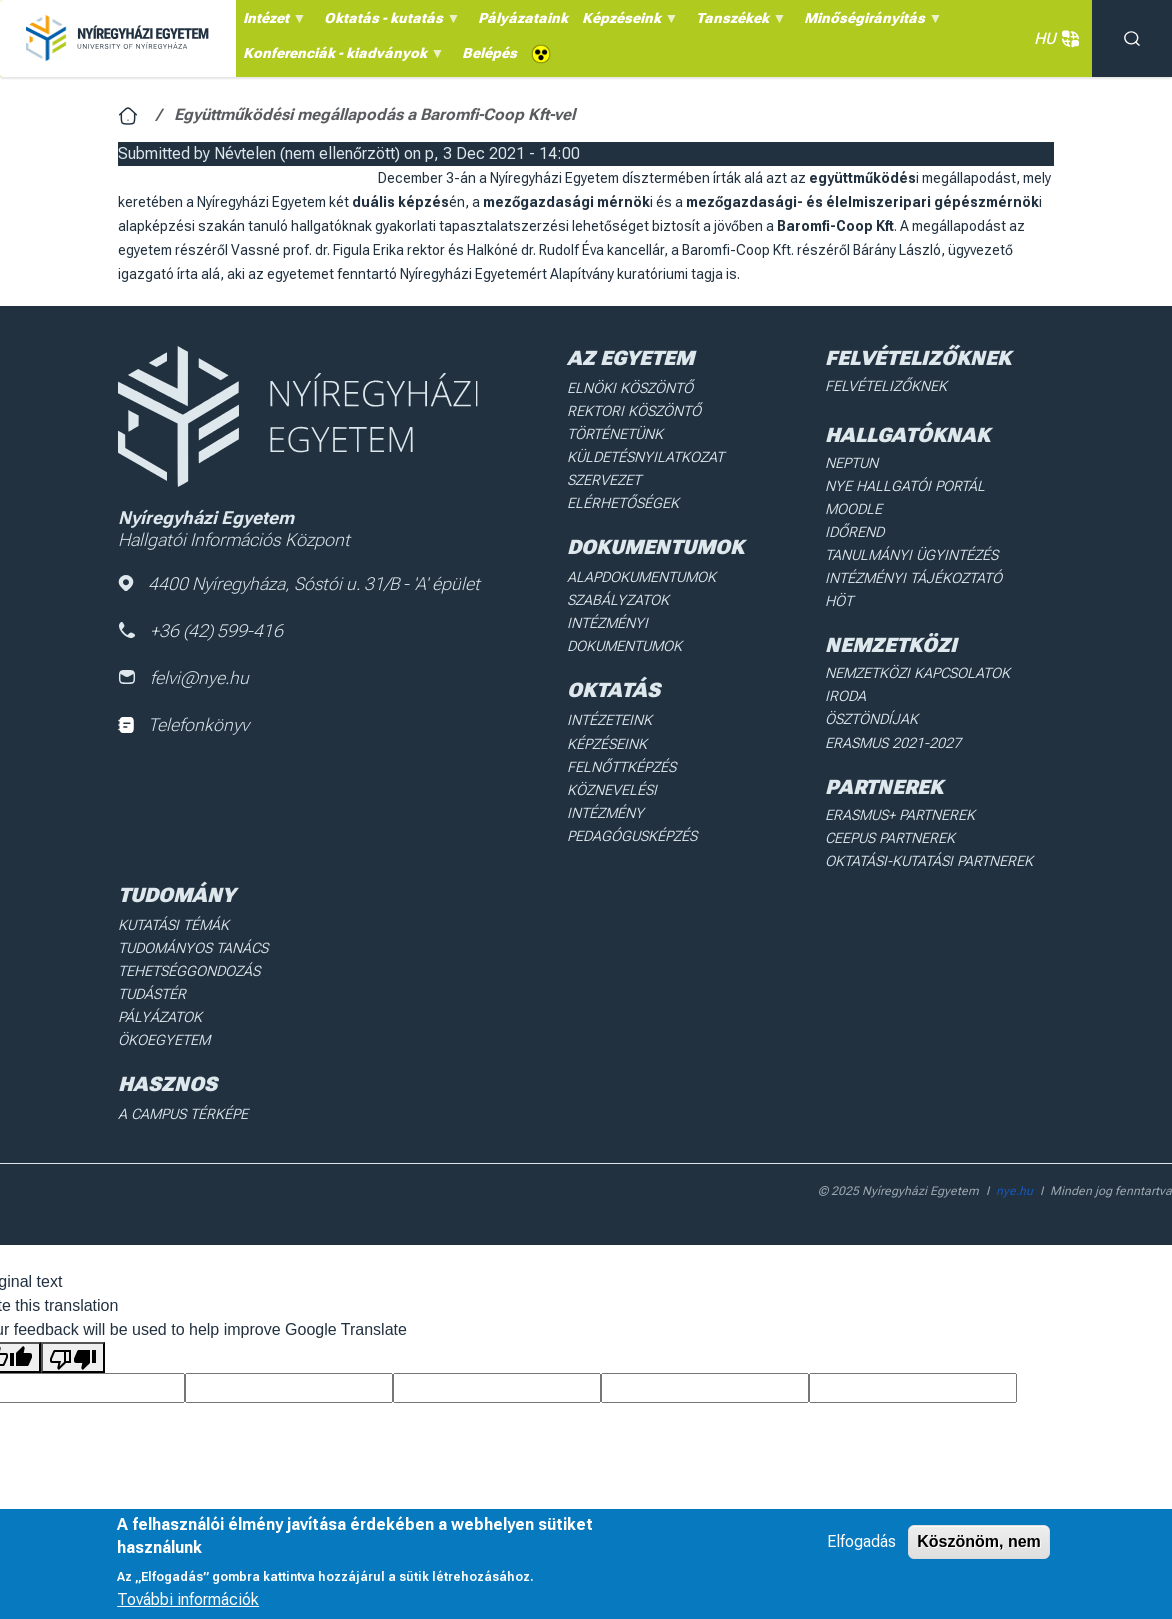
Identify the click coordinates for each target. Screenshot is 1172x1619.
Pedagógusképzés (632, 803)
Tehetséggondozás (188, 937)
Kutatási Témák (172, 892)
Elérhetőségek (622, 500)
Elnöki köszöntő (629, 388)
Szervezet (604, 478)
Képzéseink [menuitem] (627, 23)
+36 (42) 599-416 (201, 630)
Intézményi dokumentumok (625, 629)
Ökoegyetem (163, 1004)
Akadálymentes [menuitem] (541, 54)
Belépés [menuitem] (489, 53)
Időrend (853, 530)
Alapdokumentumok (642, 573)
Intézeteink (609, 714)
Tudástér (151, 960)
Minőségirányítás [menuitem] (870, 23)
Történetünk (615, 433)
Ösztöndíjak (870, 691)
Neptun (851, 462)
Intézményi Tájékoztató (911, 574)
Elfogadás (861, 1541)
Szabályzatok (617, 596)
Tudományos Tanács (192, 915)
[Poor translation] (73, 1320)
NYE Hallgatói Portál (900, 485)
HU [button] (1053, 39)
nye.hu (1014, 1154)
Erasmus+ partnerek (898, 784)
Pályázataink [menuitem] (523, 18)
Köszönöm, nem (979, 1541)
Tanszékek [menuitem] (738, 23)
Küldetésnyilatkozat (644, 455)
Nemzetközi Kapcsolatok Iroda (937, 668)
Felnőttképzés (622, 759)
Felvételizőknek (884, 386)
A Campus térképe (181, 1078)
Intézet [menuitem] (271, 23)
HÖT (839, 597)
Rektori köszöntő (633, 410)
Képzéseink (607, 736)
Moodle (853, 507)
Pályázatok (159, 982)
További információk (188, 1599)
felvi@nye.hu (184, 678)
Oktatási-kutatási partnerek (926, 829)
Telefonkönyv (183, 725)
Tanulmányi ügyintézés (908, 552)
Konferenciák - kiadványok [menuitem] (340, 58)
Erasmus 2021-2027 (892, 713)
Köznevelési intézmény (651, 781)
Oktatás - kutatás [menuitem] (389, 23)
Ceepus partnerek (888, 807)
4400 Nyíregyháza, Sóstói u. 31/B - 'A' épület (300, 583)
